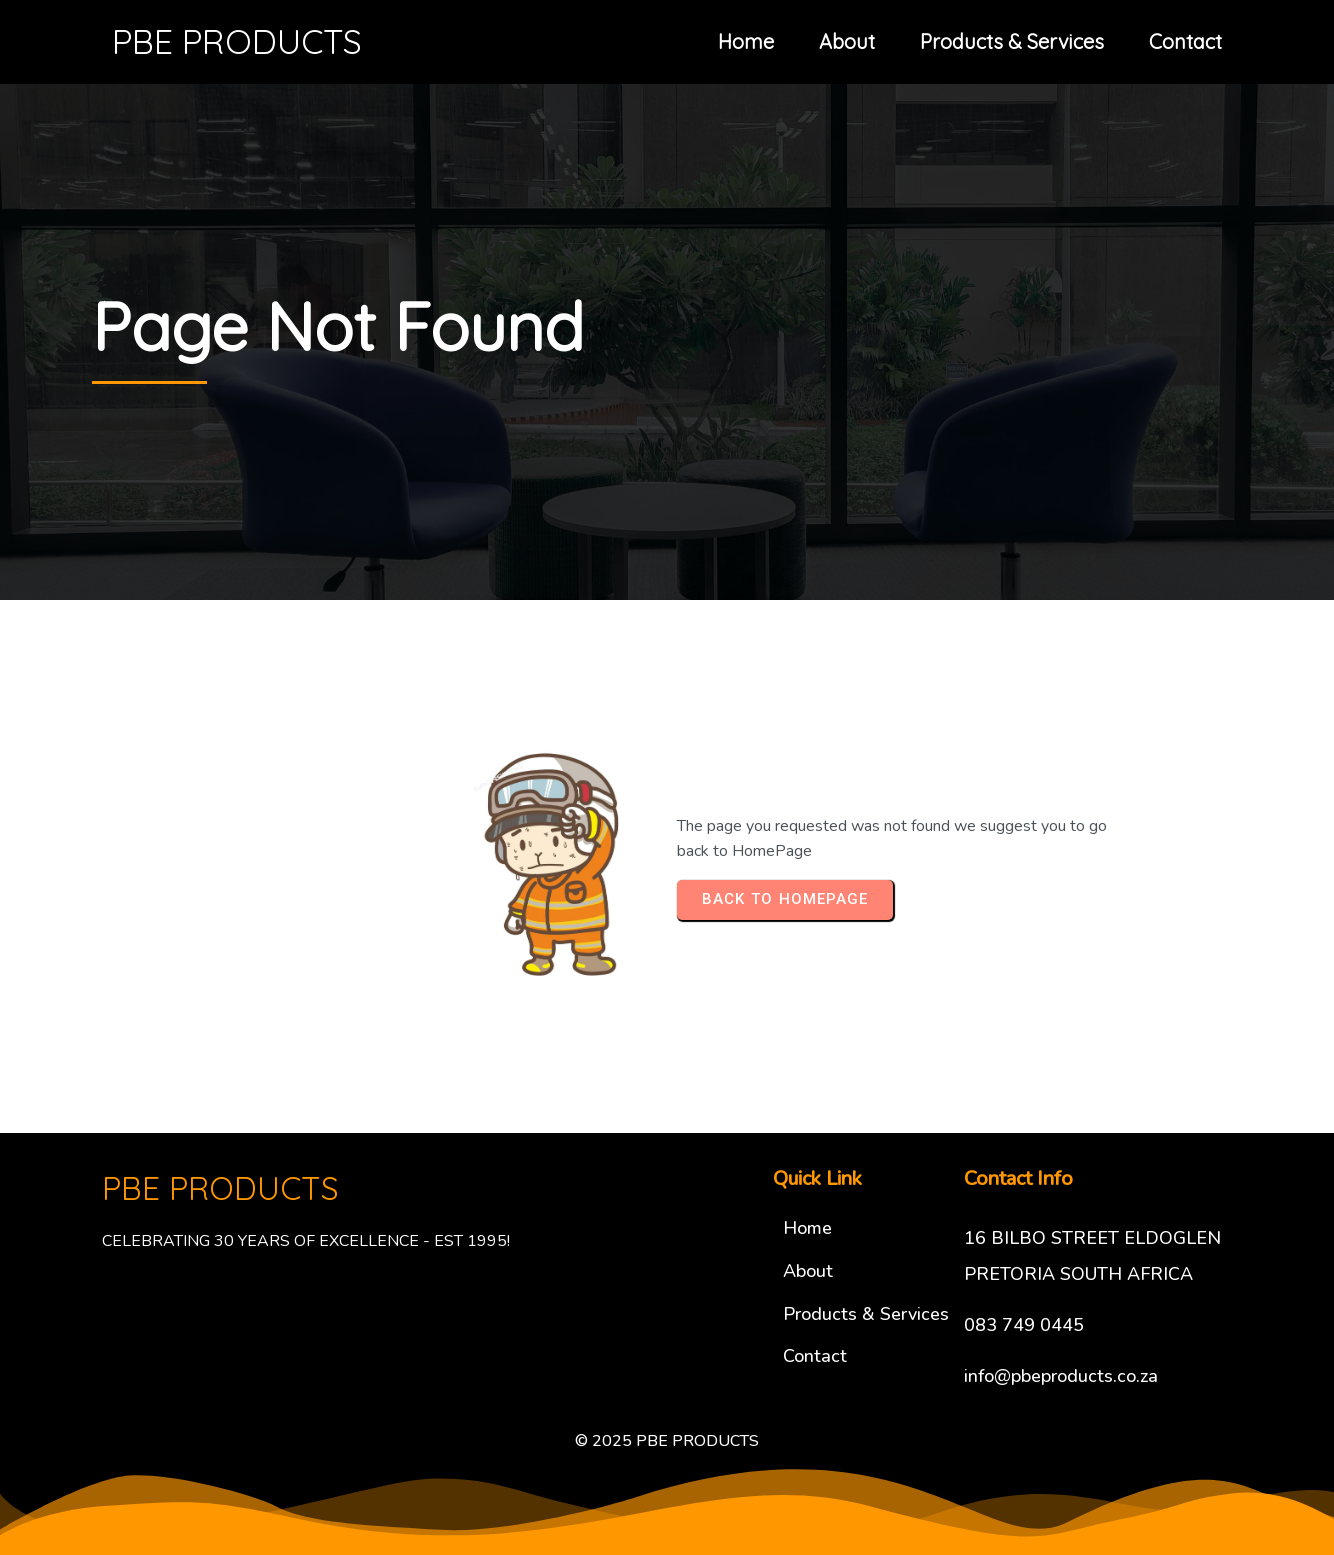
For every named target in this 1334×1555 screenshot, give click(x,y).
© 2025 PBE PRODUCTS (667, 1441)
